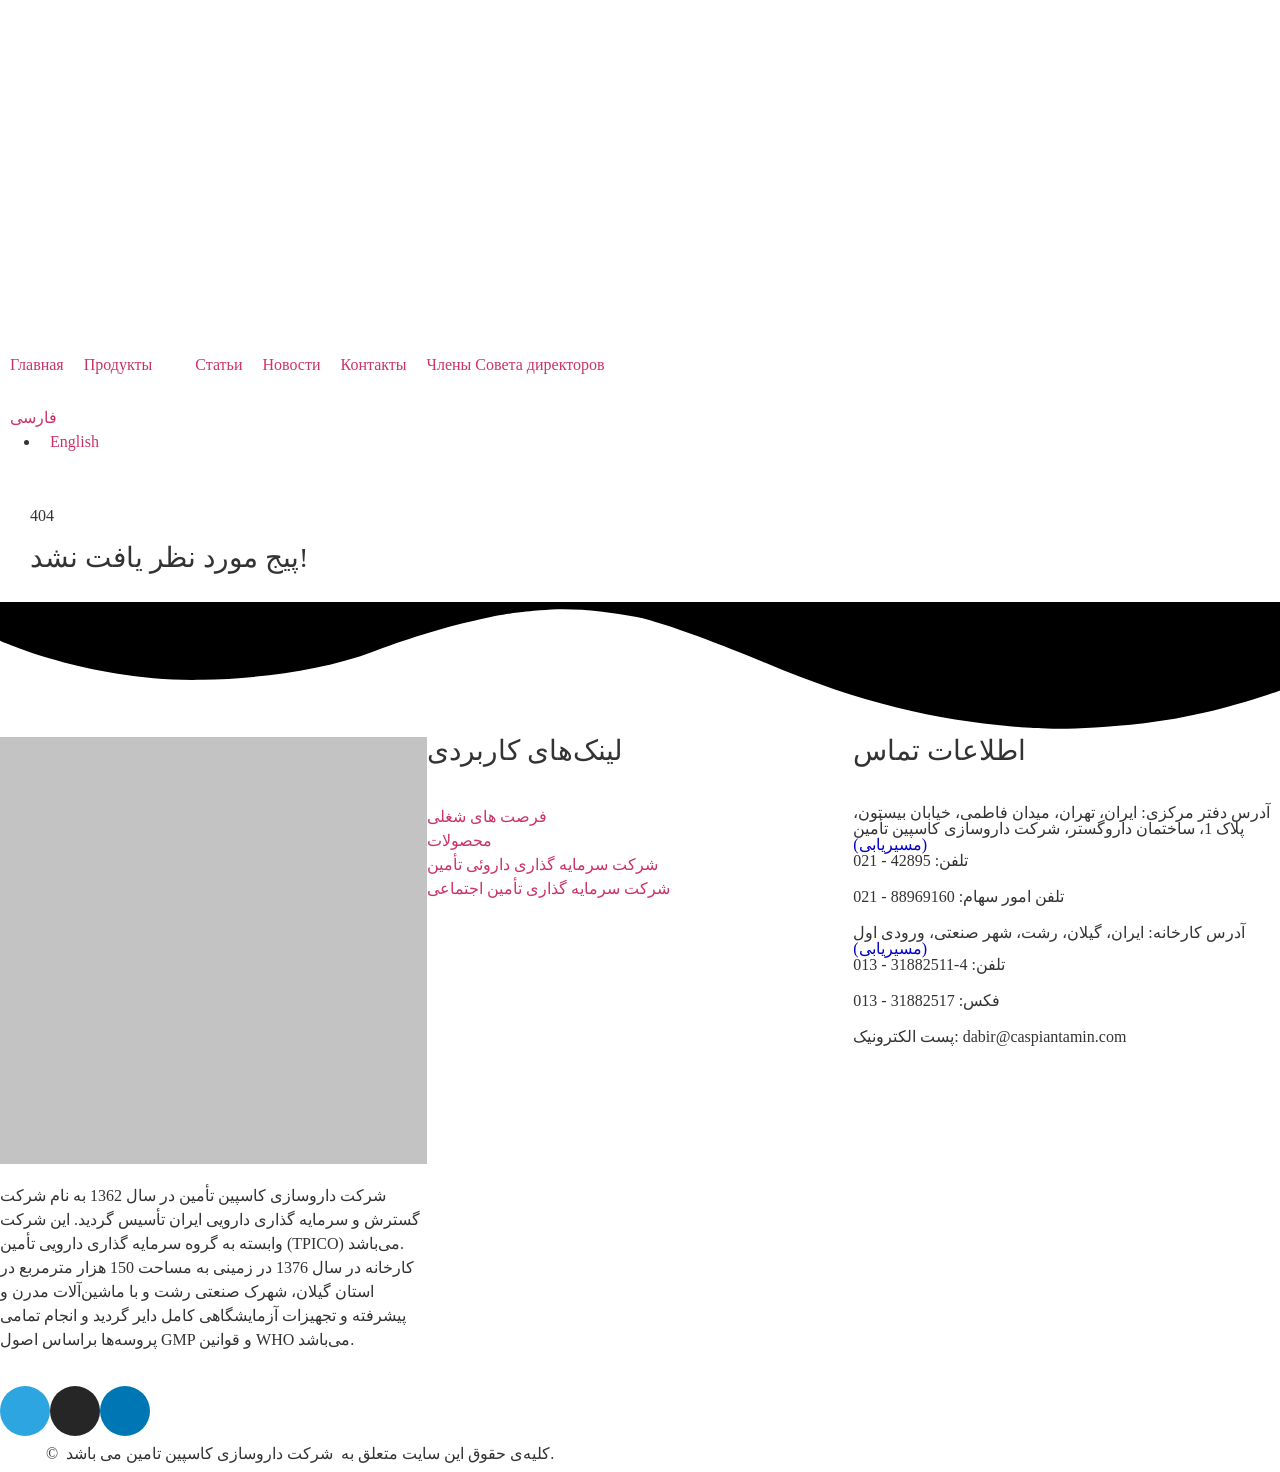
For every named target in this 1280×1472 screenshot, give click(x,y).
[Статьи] (218, 365)
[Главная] (37, 365)
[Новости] (291, 365)
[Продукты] (130, 365)
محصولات (459, 840)
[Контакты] (374, 365)
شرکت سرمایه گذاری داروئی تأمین (542, 864)
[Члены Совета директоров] (516, 365)
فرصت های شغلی (487, 816)
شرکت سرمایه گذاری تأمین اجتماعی (548, 888)
